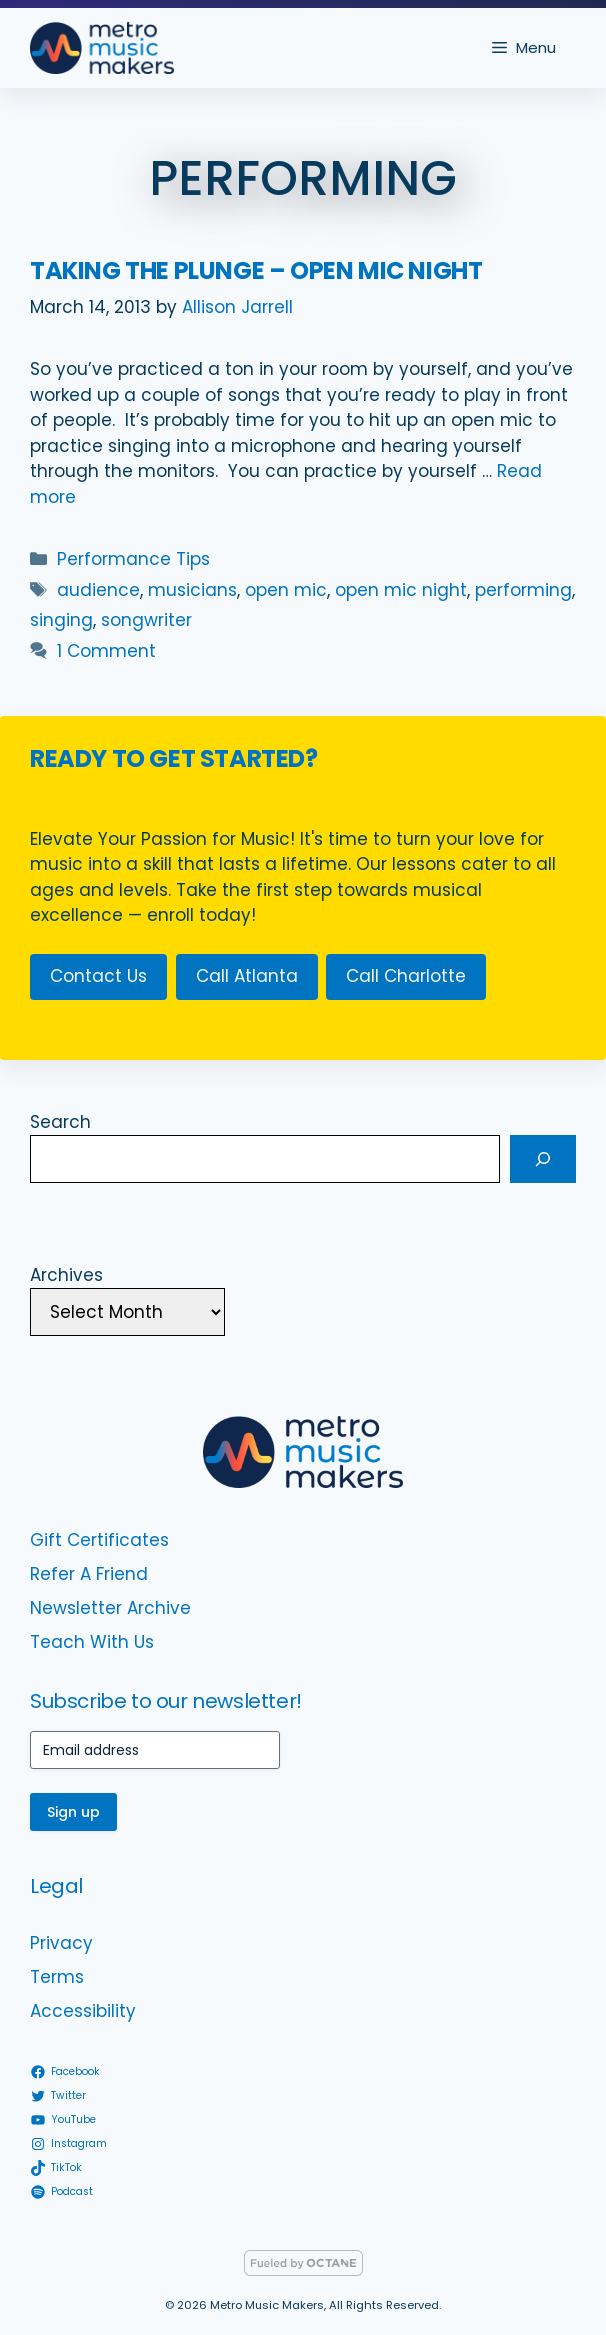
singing (61, 620)
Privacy (61, 1943)
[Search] (543, 1159)
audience (98, 590)
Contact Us (98, 976)
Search (60, 1122)
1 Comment (106, 651)
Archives (66, 1275)
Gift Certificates (99, 1540)
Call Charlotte (406, 976)
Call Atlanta (247, 976)
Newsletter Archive (110, 1608)
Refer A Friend (89, 1574)
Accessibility (83, 2011)
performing (523, 590)
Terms (57, 1977)
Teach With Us (92, 1642)
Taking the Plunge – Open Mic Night (256, 270)
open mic (286, 590)
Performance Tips (133, 559)
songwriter (146, 620)
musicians (192, 590)
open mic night (401, 590)
